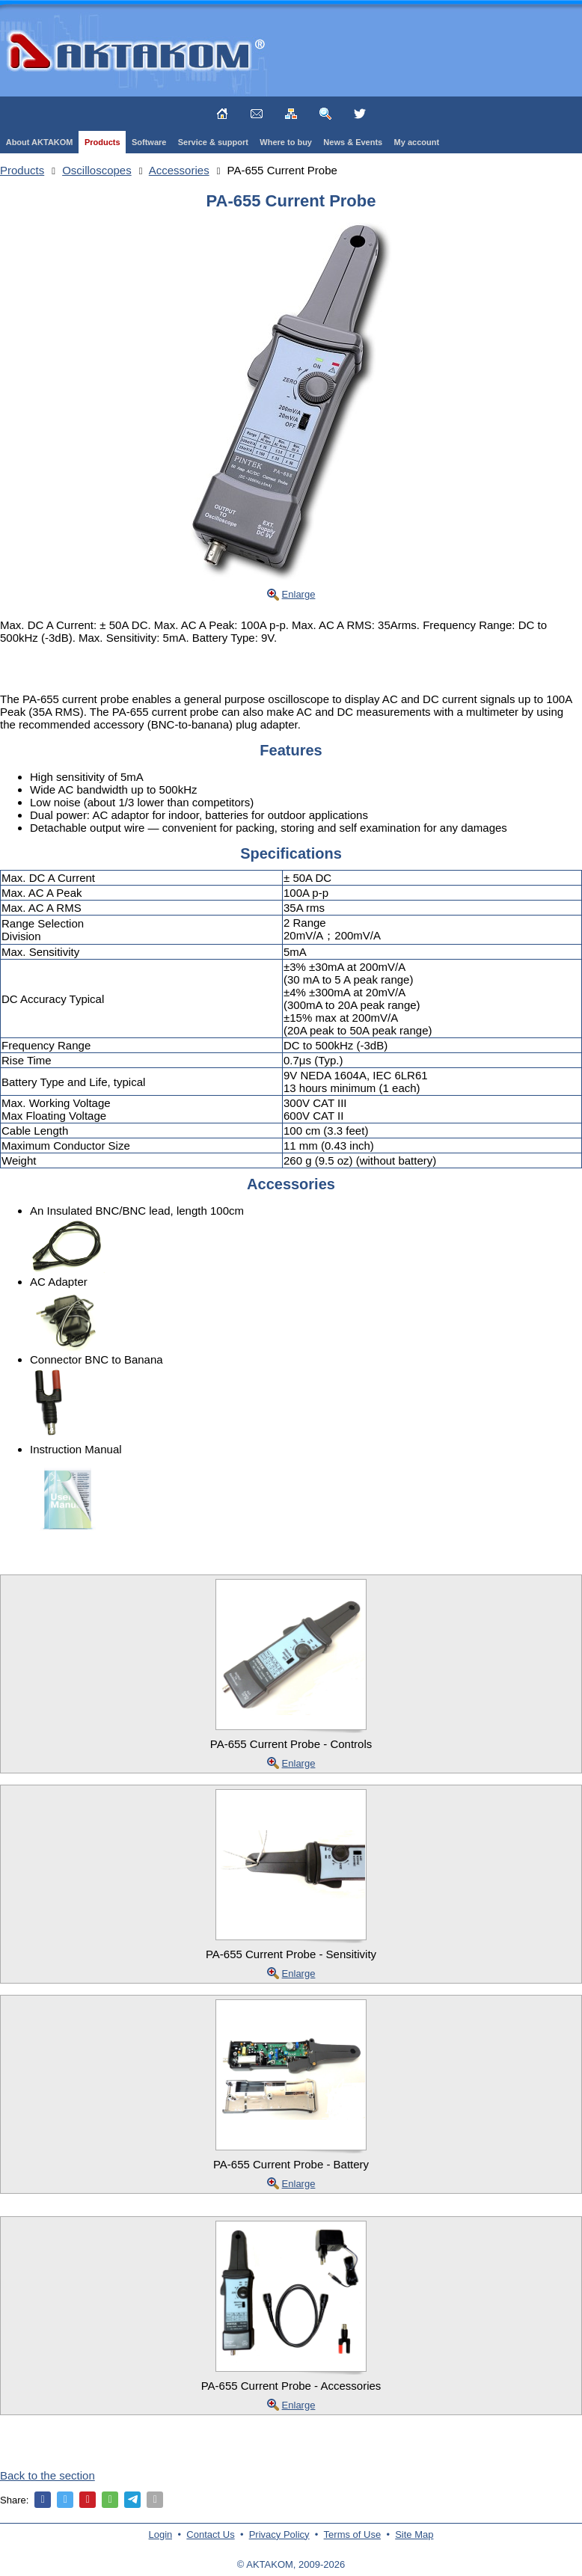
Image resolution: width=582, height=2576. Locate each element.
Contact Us (210, 2534)
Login (161, 2534)
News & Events (352, 142)
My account (417, 142)
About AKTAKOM (39, 142)
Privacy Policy (279, 2534)
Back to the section (47, 2475)
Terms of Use (353, 2534)
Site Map (414, 2534)
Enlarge (299, 594)
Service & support (213, 142)
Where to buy (286, 142)
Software (149, 142)
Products (102, 142)
